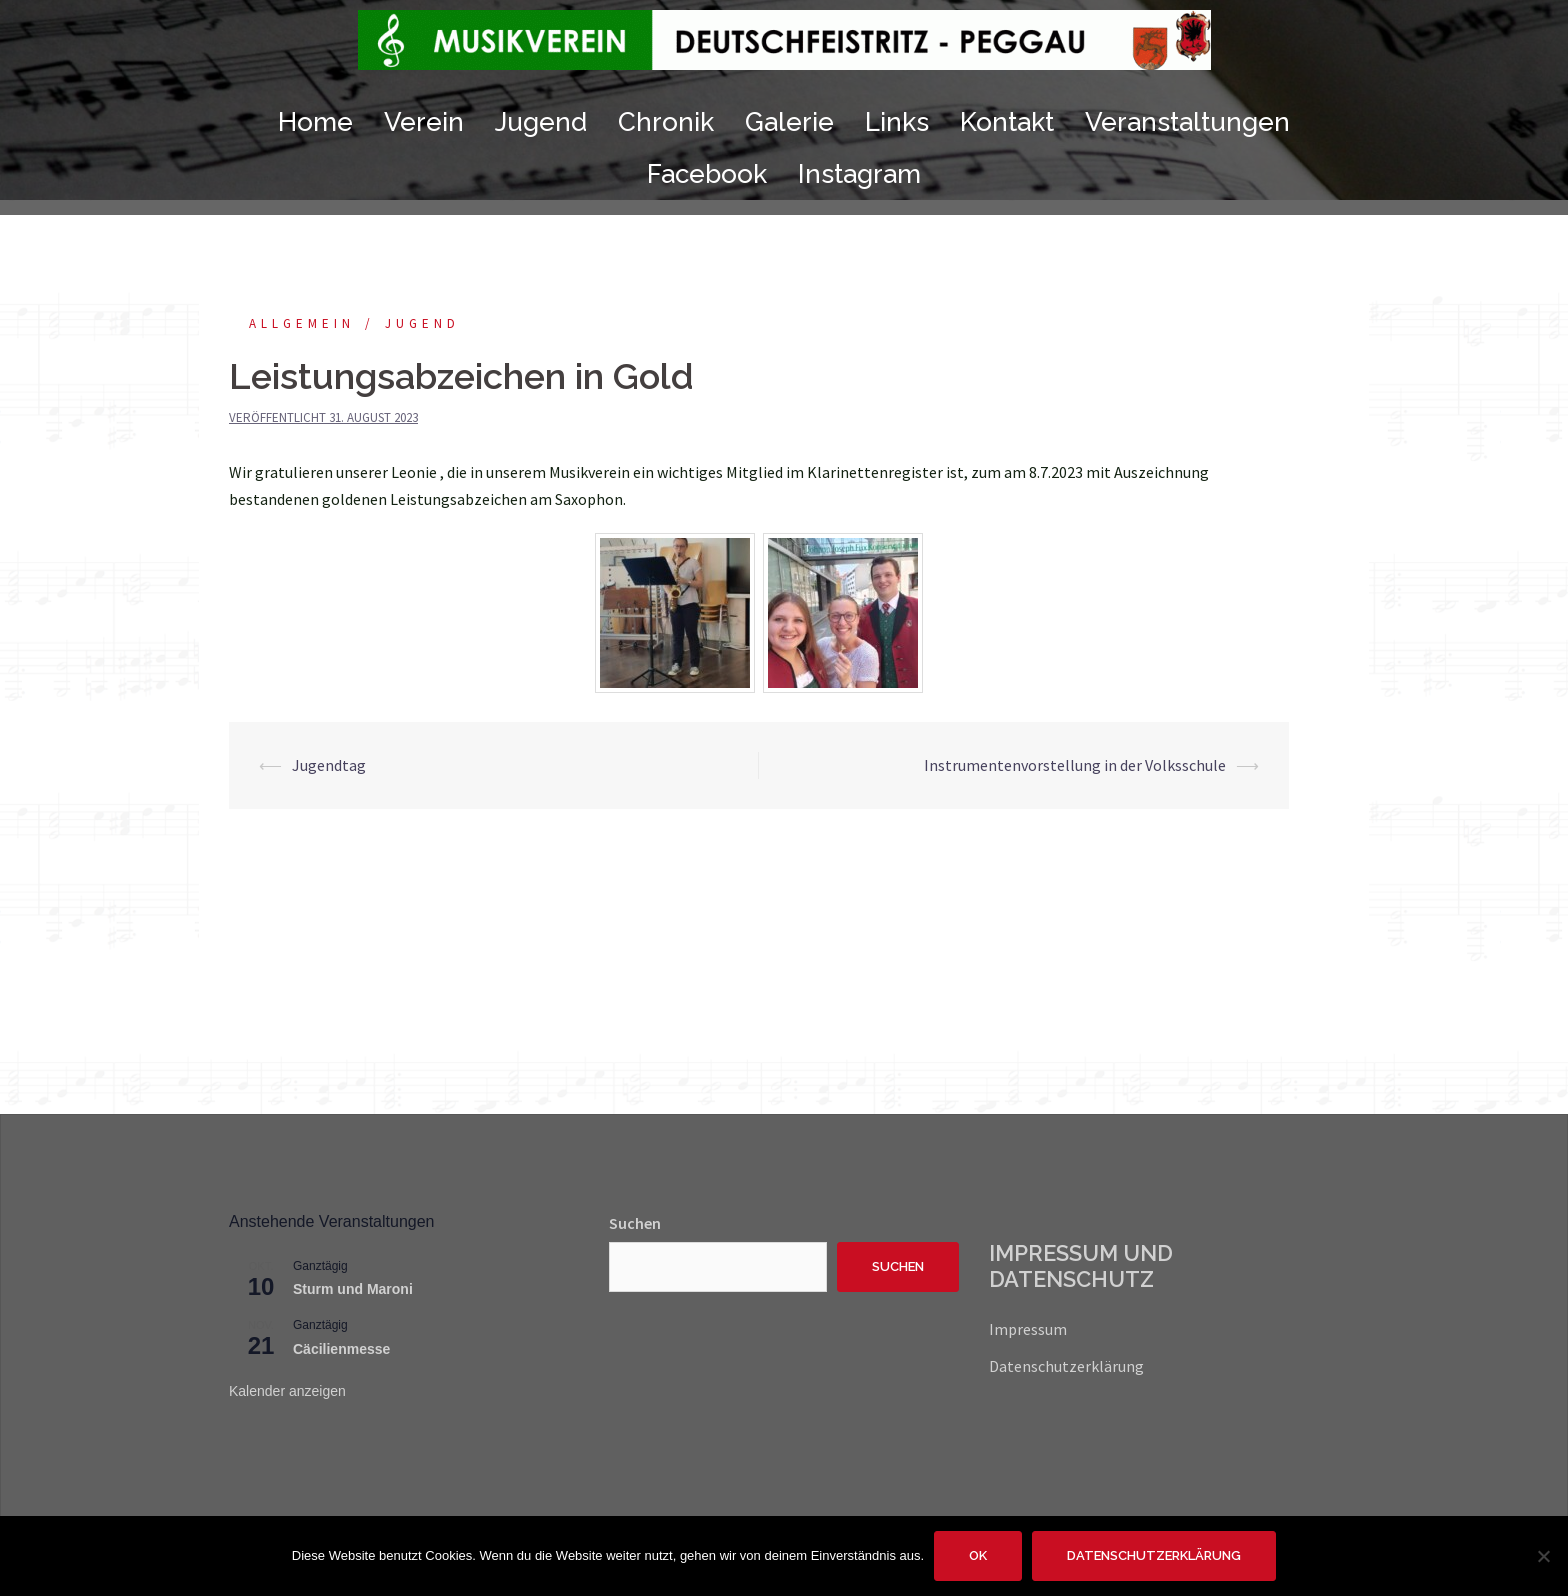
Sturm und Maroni (353, 1289)
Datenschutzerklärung (1066, 1366)
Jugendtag (329, 765)
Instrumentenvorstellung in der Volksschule (1075, 765)
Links (897, 122)
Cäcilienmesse (341, 1349)
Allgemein (302, 323)
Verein (424, 122)
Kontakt (1007, 122)
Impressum (1028, 1329)
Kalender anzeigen (287, 1391)
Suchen (635, 1223)
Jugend (541, 122)
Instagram (859, 174)
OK (978, 1555)
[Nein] (1543, 1556)
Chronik (666, 122)
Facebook (707, 174)
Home (315, 122)
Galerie (789, 122)
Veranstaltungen (1187, 122)
